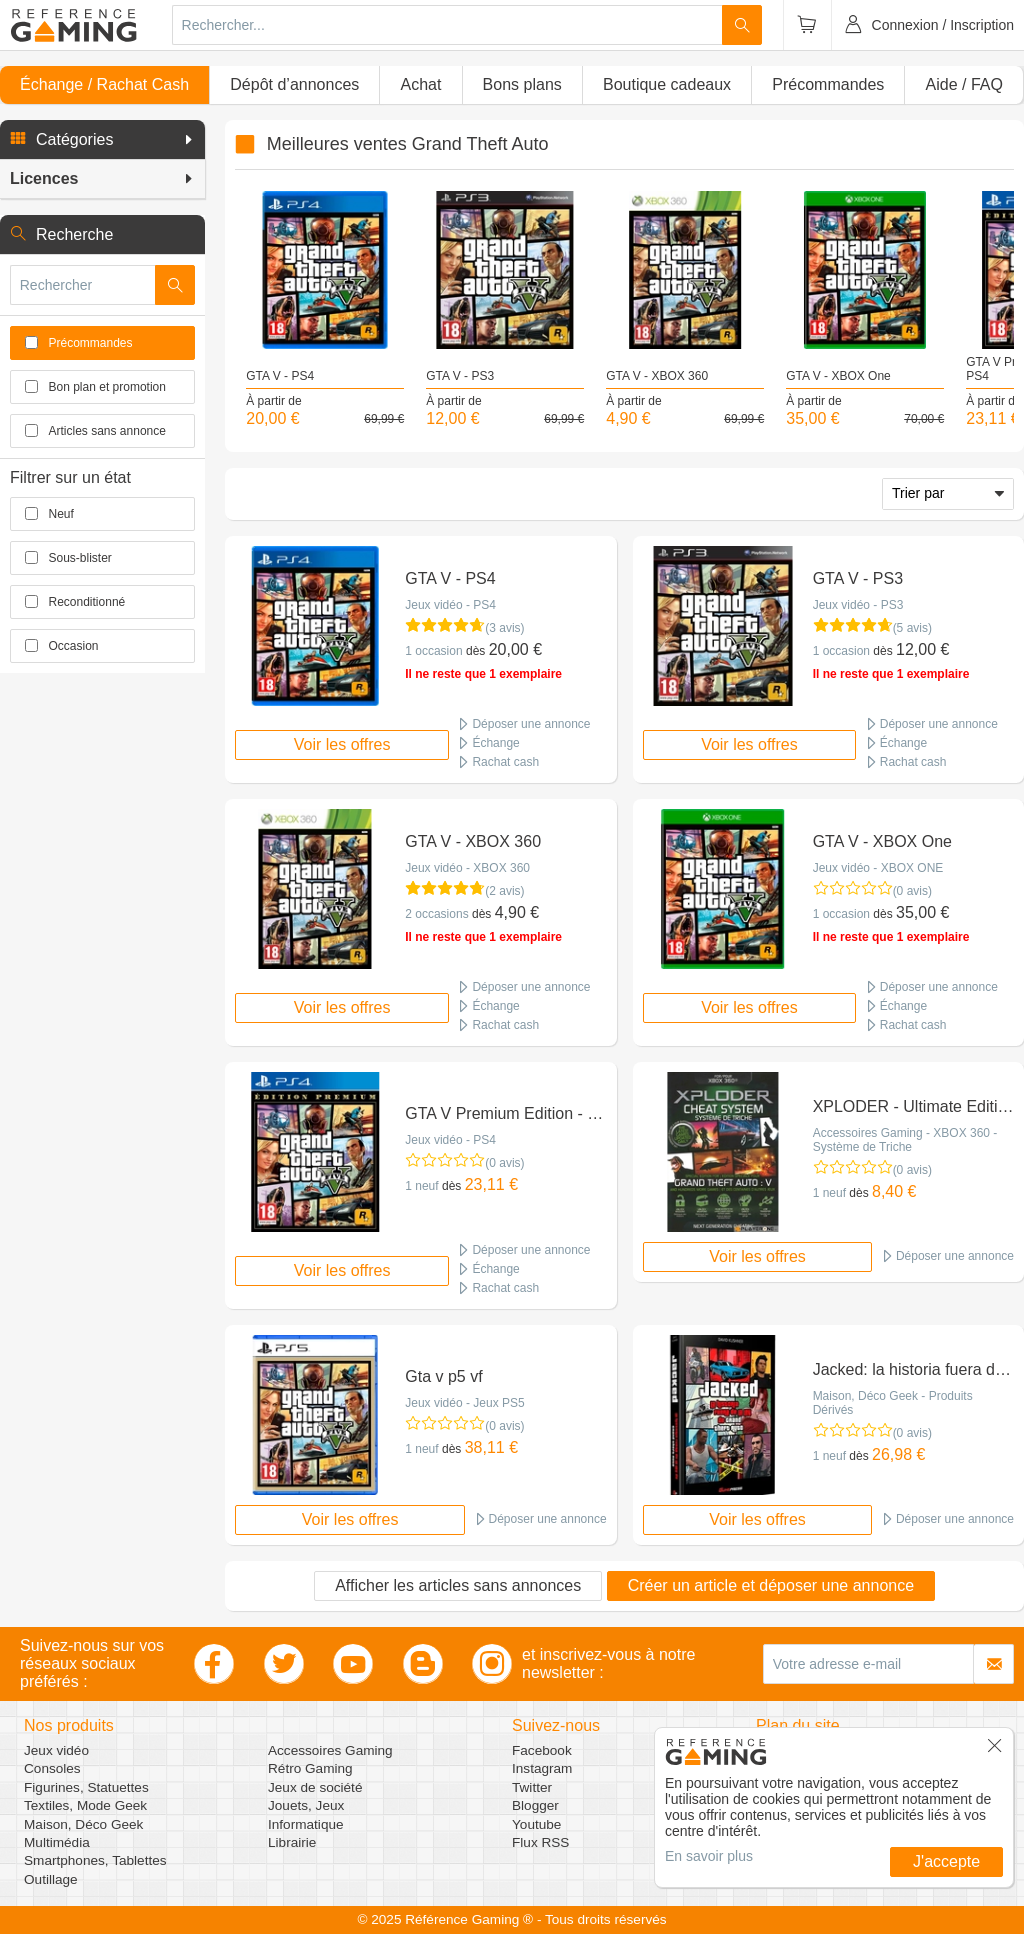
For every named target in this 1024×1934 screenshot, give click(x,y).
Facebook (542, 1750)
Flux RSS (540, 1842)
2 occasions (436, 914)
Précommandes (828, 84)
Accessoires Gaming (330, 1750)
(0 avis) (912, 891)
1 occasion (433, 651)
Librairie (292, 1842)
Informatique (306, 1824)
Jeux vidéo (56, 1750)
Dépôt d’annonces (294, 84)
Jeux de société (315, 1787)
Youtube (536, 1824)
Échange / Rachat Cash (104, 84)
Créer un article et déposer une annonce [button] (771, 1585)
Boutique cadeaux (667, 84)
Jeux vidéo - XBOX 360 (467, 868)
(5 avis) (912, 628)
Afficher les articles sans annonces (458, 1585)
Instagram (542, 1768)
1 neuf (421, 1186)
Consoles (52, 1768)
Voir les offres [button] (342, 744)
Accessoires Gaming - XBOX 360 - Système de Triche (905, 1140)
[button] (102, 140)
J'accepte (946, 1861)
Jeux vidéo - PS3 (858, 605)
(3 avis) (504, 628)
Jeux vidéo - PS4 (450, 605)
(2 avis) (504, 891)
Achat (420, 84)
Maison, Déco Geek (83, 1824)
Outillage (51, 1879)
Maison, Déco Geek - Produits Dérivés (893, 1403)
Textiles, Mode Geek (85, 1805)
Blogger (535, 1805)
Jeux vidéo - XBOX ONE (878, 868)
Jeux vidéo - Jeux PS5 (464, 1403)
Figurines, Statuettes (86, 1787)
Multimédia (57, 1842)
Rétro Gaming (310, 1768)
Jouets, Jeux (306, 1805)
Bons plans (522, 84)
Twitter (532, 1787)
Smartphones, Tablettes (95, 1860)
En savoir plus (709, 1856)
